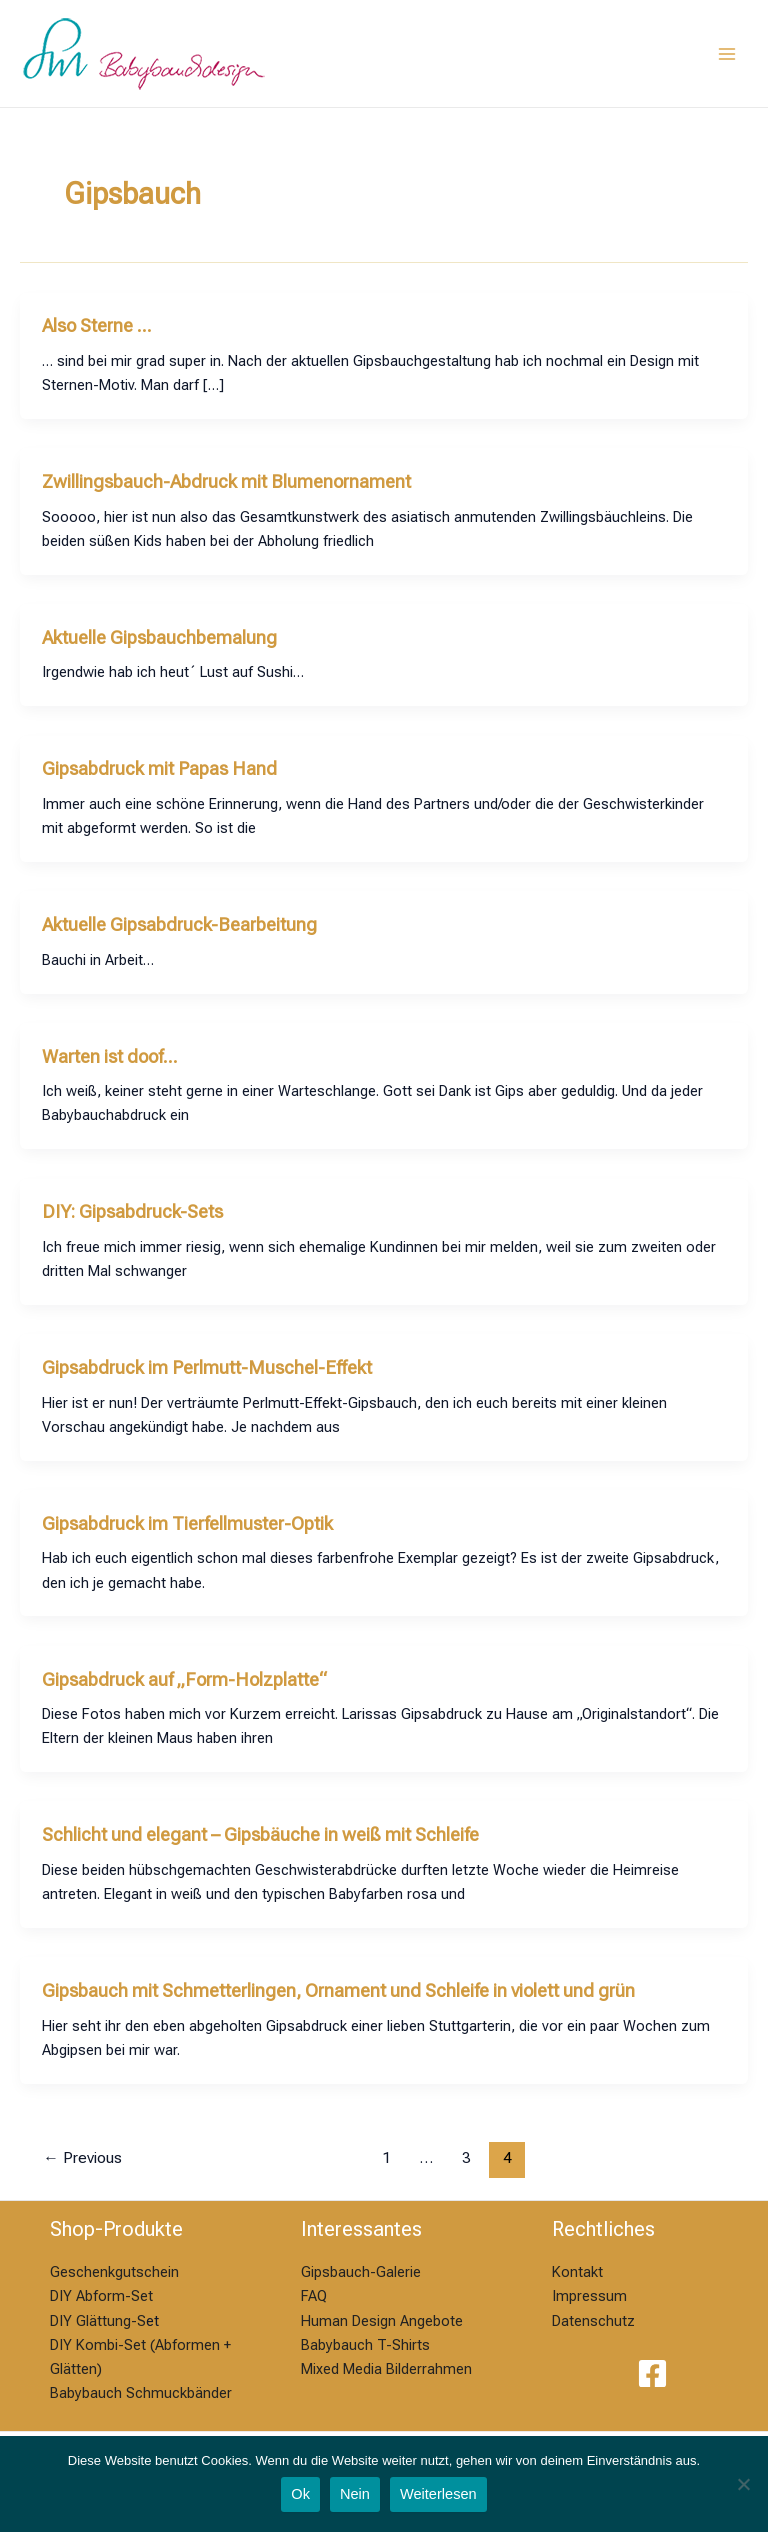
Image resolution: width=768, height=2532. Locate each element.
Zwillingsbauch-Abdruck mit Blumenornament (226, 481)
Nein (355, 2494)
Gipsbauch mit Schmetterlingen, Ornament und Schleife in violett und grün (338, 1990)
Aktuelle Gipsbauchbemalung (159, 637)
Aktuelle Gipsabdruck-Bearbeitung (179, 924)
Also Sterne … (97, 325)
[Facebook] (652, 2373)
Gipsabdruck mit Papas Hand (159, 768)
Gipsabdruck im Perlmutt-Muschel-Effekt (207, 1367)
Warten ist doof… (110, 1056)
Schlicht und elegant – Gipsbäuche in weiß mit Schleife (260, 1834)
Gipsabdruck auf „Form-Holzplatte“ (184, 1679)
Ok (300, 2494)
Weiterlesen (438, 2494)
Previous (82, 2158)
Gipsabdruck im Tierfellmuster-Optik (187, 1523)
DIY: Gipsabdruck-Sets (132, 1211)
